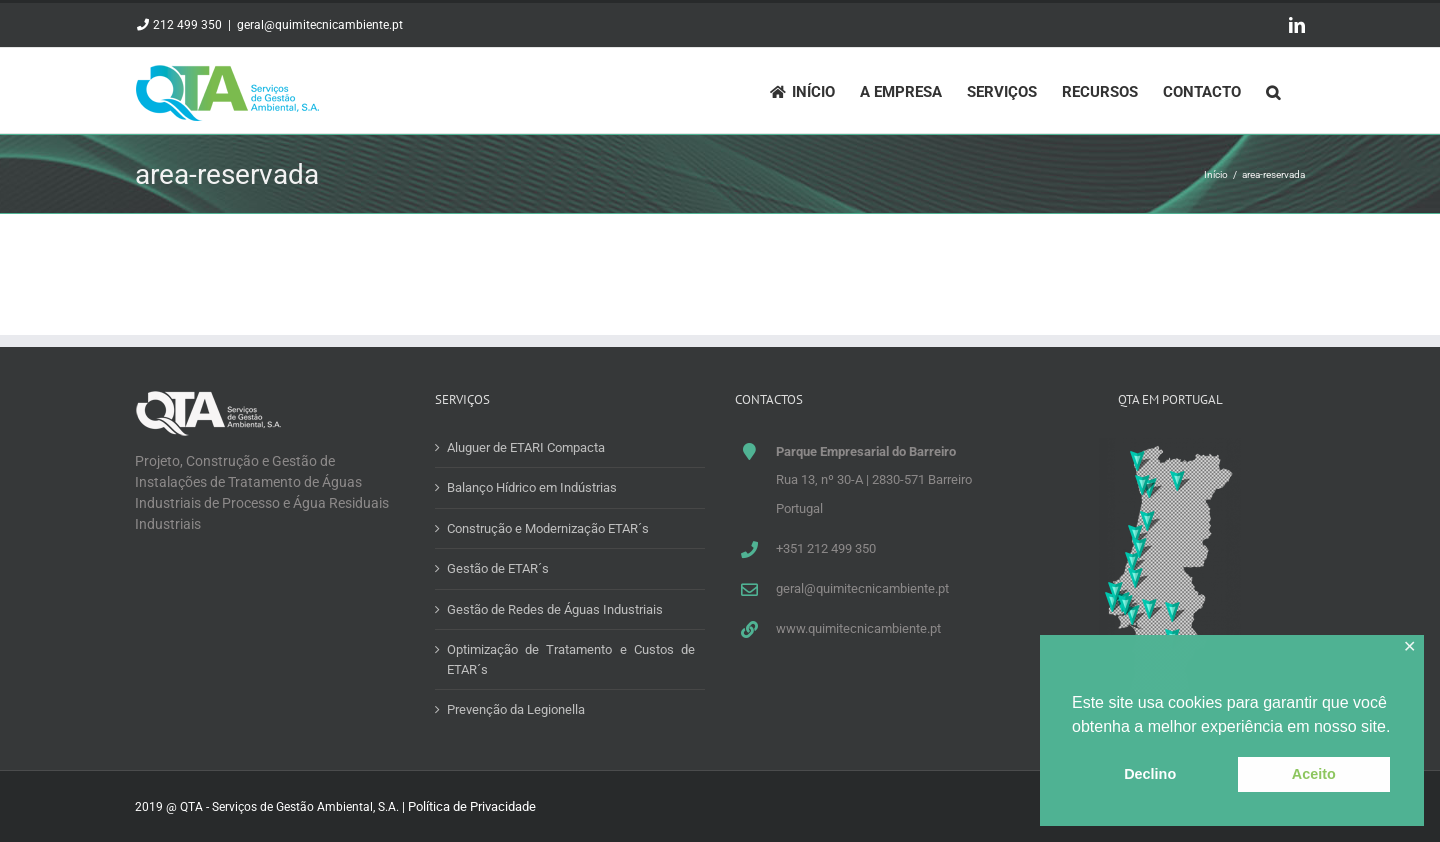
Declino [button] (1150, 774)
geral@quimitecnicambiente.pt (320, 25)
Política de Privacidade (472, 806)
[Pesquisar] (1273, 90)
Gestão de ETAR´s (498, 568)
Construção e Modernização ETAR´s (548, 528)
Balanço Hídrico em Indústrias (532, 487)
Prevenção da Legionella (516, 709)
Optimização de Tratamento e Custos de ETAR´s (571, 659)
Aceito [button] (1314, 774)
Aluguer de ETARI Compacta (526, 447)
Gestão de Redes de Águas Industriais (555, 609)
